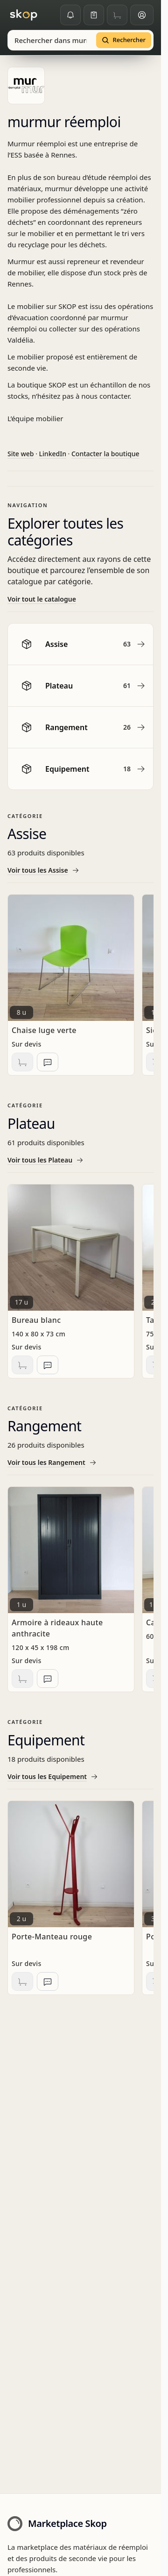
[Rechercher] (123, 40)
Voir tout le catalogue (41, 599)
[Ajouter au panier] (22, 1062)
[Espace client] (142, 15)
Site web (20, 453)
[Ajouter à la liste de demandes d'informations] (47, 1062)
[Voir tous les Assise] (80, 870)
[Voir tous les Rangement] (80, 1462)
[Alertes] (70, 15)
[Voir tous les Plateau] (80, 1160)
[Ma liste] (94, 15)
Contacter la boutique (105, 453)
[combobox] (50, 40)
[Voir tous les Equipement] (80, 1776)
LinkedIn (52, 453)
